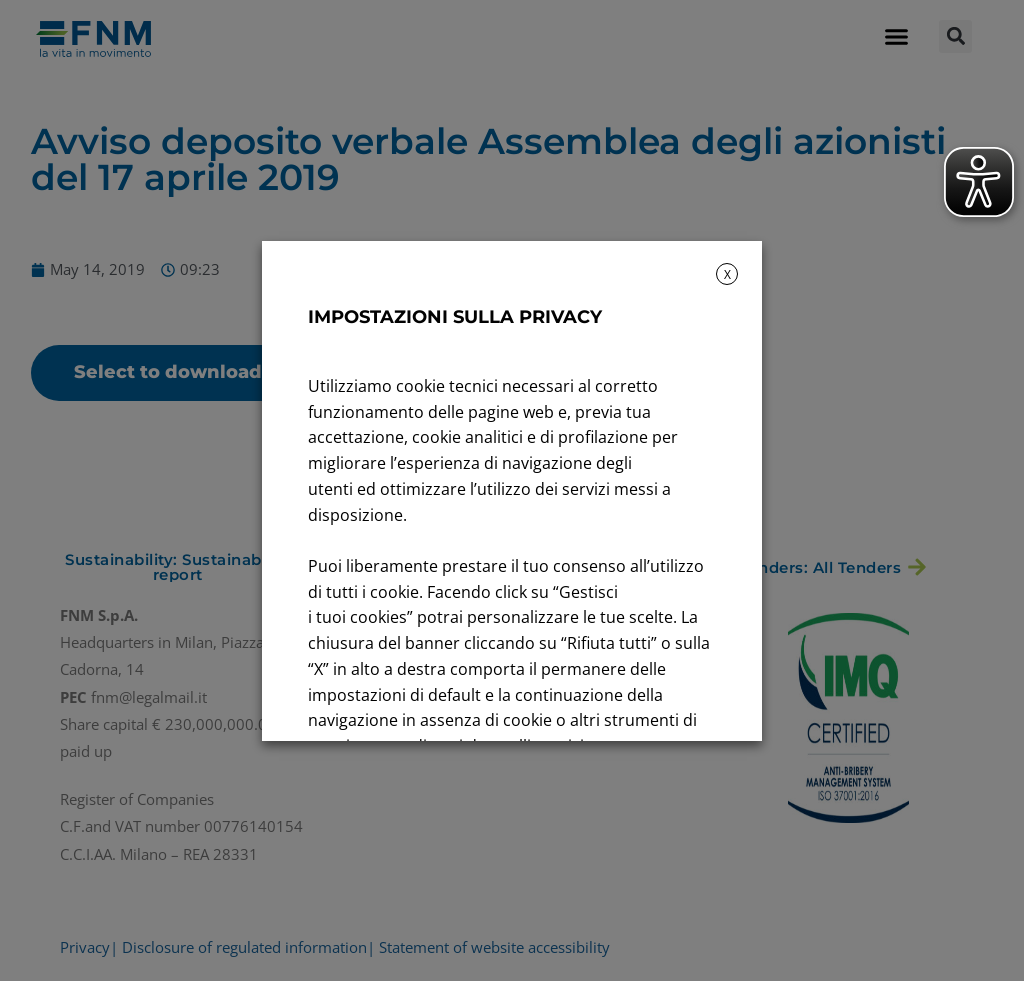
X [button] (727, 274)
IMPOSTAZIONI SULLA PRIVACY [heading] (455, 317)
